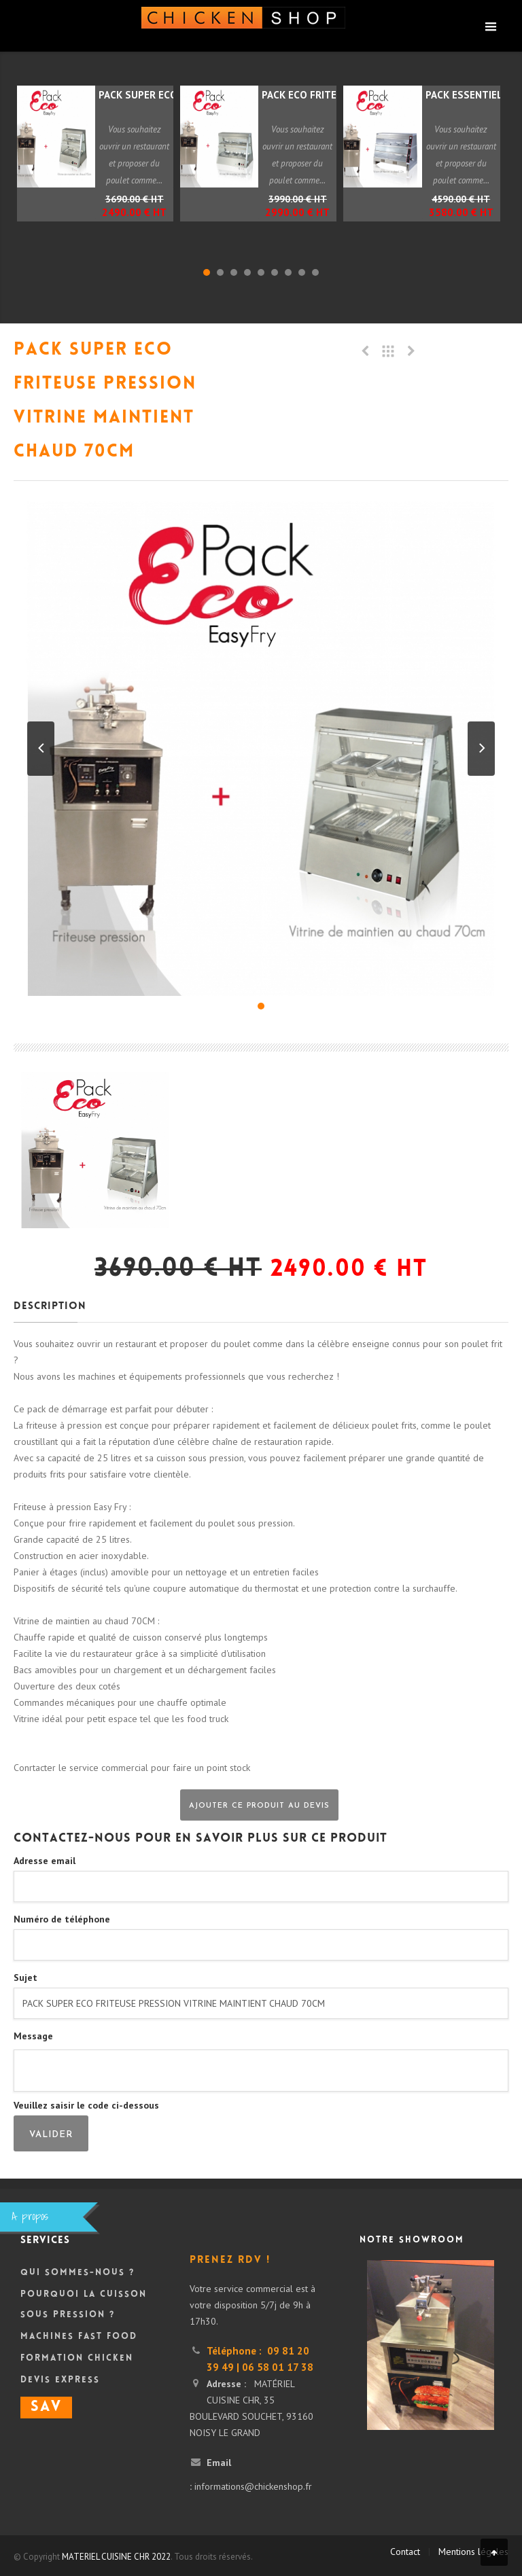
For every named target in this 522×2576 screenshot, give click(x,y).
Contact (405, 2551)
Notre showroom (412, 2240)
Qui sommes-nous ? (77, 2273)
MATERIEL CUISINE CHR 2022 (116, 2556)
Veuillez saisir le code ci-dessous (86, 2105)
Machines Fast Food (78, 2337)
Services (45, 2241)
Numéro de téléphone (62, 1919)
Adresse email (44, 1861)
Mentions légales (473, 2551)
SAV (46, 2407)
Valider (51, 2134)
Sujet (25, 1977)
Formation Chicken (76, 2359)
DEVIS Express (60, 2380)
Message (33, 2036)
